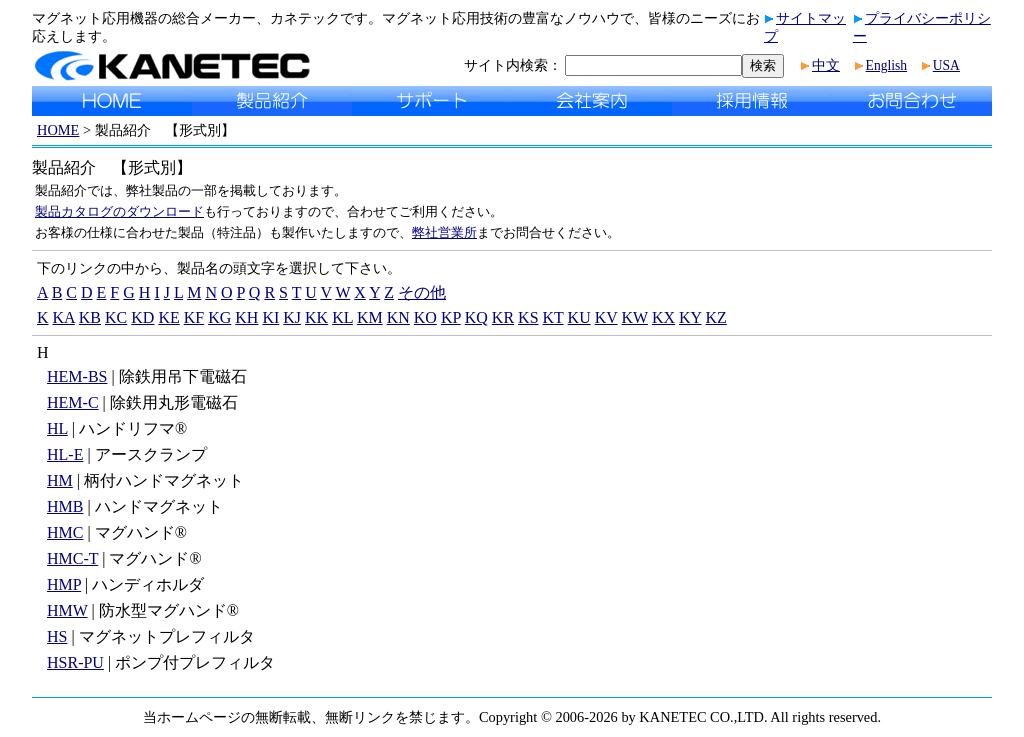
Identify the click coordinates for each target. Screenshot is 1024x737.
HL (57, 428)
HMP (64, 584)
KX (663, 317)
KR (503, 317)
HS (57, 636)
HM (60, 480)
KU (579, 317)
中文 (826, 65)
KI (270, 317)
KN (398, 317)
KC (116, 317)
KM (370, 317)
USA (946, 65)
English (887, 65)
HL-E (65, 454)
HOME (58, 130)
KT (553, 317)
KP (451, 317)
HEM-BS (77, 376)
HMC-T (72, 558)
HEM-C (73, 402)
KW (635, 317)
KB (90, 317)
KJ (292, 317)
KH (246, 317)
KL (342, 317)
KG (219, 317)
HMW (67, 610)
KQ (476, 317)
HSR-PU (75, 662)
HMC (65, 532)
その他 (422, 292)
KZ (716, 317)
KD (142, 317)
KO (425, 317)
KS (528, 317)
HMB (65, 506)
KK (316, 317)
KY (690, 317)
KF (194, 317)
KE (168, 317)
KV (606, 317)
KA (64, 317)
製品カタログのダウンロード (119, 211)
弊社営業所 (444, 232)
